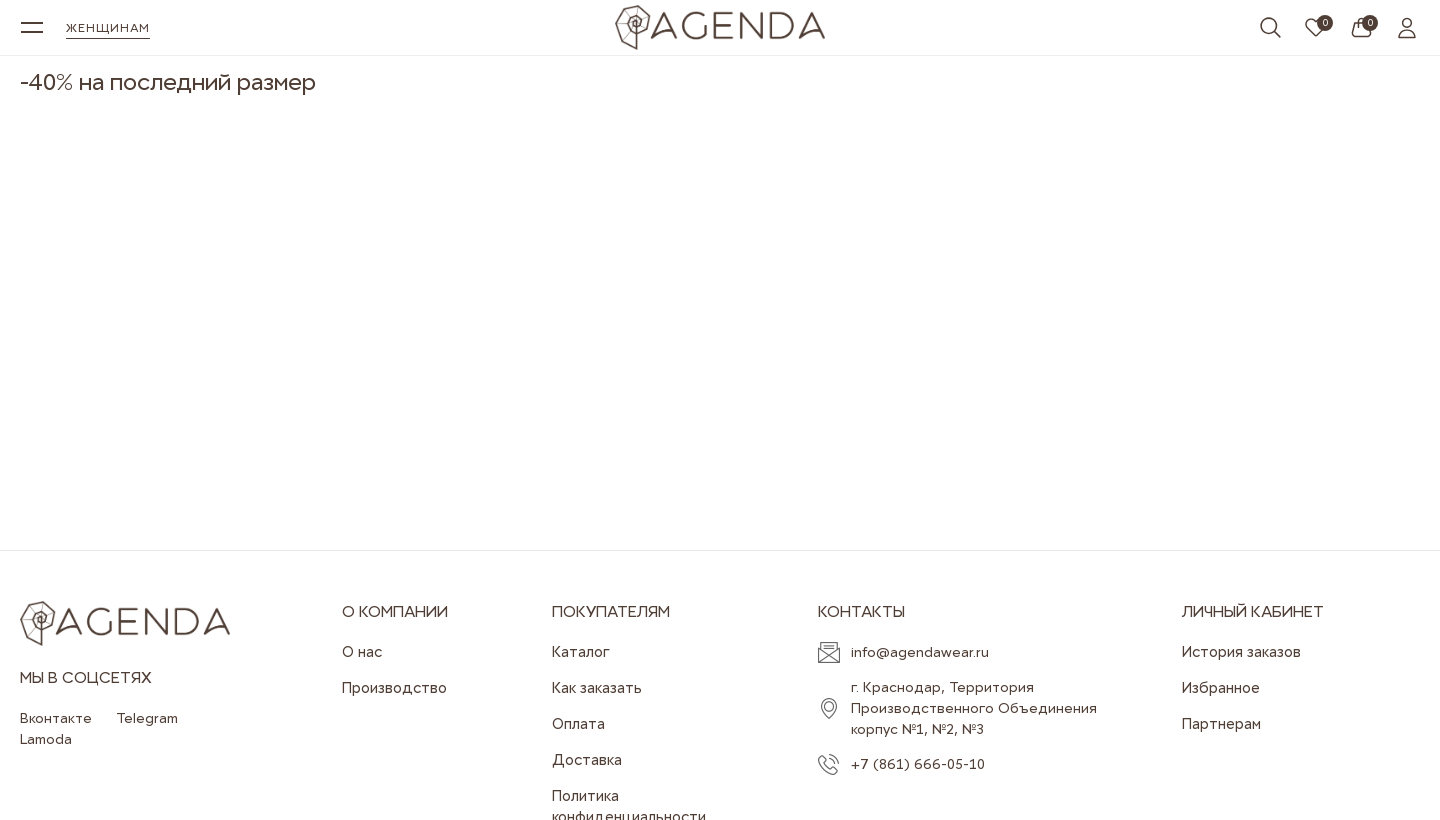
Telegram (147, 718)
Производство (394, 688)
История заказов (1241, 652)
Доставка (587, 760)
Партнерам (1221, 724)
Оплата (578, 724)
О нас (362, 652)
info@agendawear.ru (920, 652)
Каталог (581, 652)
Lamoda (46, 739)
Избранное (1221, 688)
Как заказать (597, 688)
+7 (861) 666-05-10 (918, 764)
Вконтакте (56, 718)
